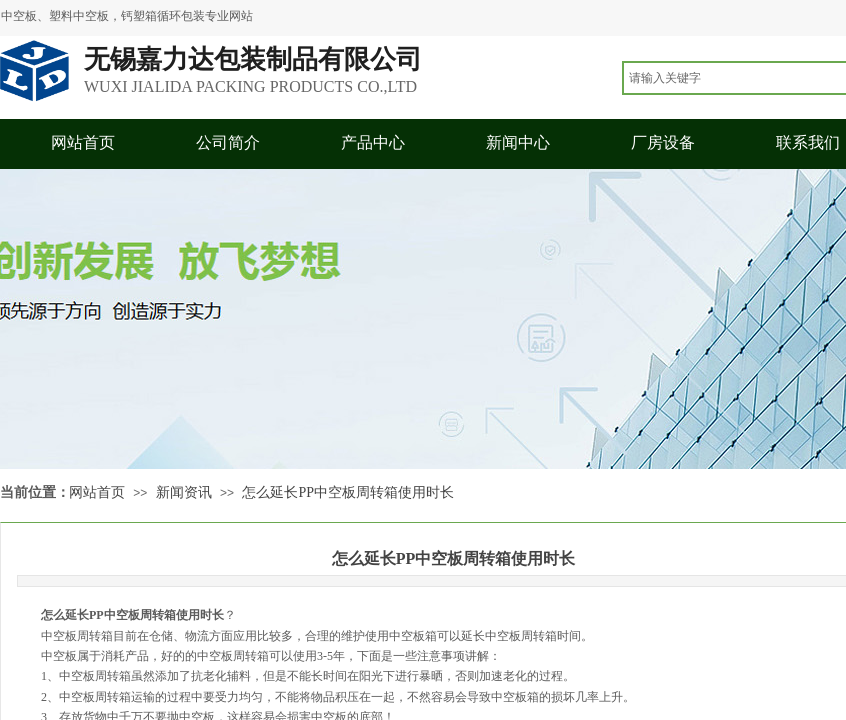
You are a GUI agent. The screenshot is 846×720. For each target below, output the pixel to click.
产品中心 (373, 142)
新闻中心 (518, 142)
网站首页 (83, 142)
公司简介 (228, 142)
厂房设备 (663, 142)
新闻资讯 (184, 492)
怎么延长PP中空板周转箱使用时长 (348, 492)
